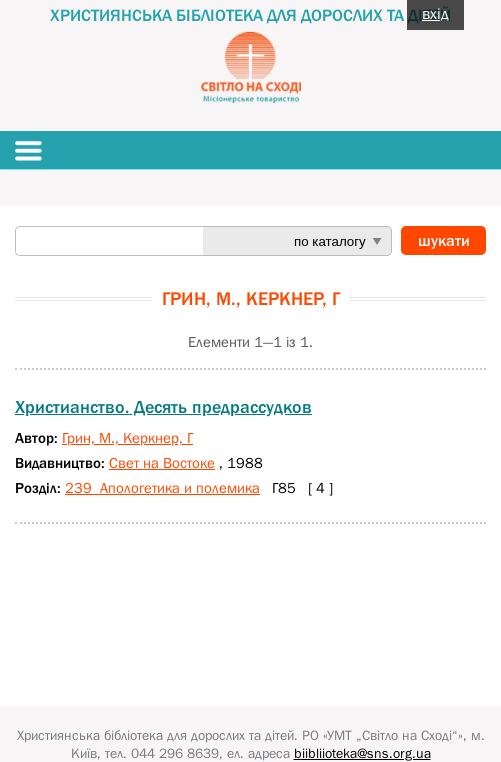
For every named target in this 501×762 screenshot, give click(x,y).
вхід (435, 13)
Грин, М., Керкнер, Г (127, 437)
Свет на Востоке (162, 462)
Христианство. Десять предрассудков (163, 407)
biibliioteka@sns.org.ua (362, 753)
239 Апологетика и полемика (162, 487)
